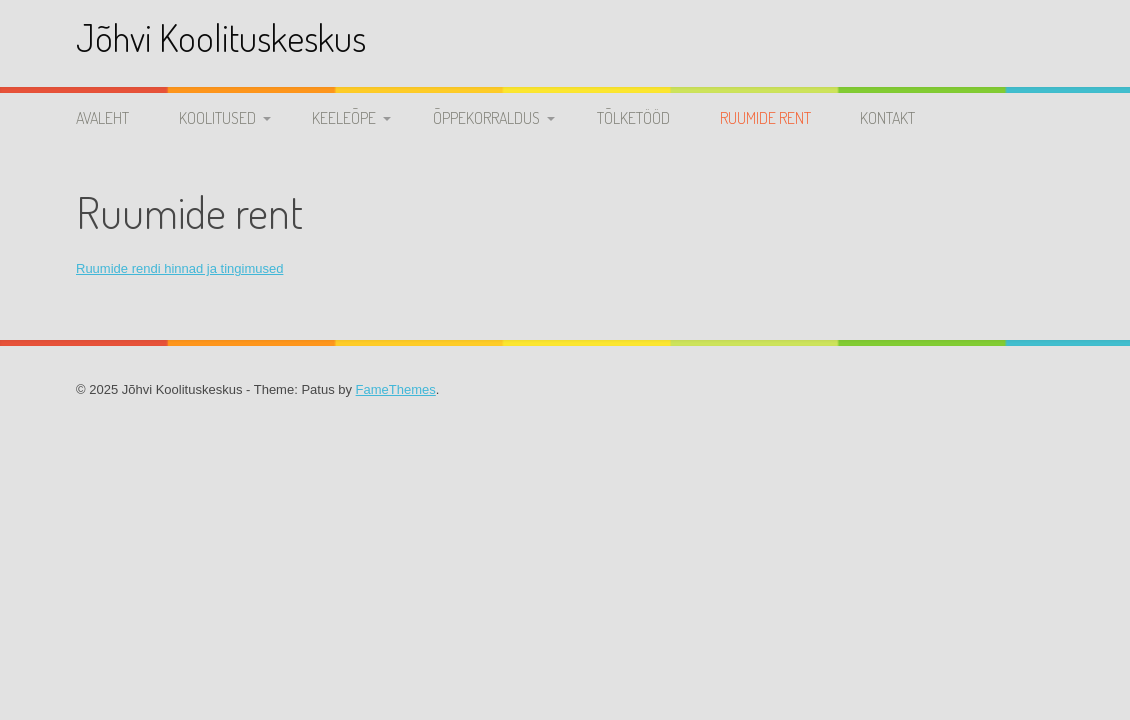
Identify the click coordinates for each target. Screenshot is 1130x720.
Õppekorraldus (486, 118)
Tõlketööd (633, 118)
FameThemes (396, 389)
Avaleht (102, 118)
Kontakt (887, 118)
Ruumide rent (765, 118)
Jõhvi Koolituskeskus (221, 37)
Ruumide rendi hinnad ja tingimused (179, 268)
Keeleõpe (344, 118)
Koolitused (217, 118)
